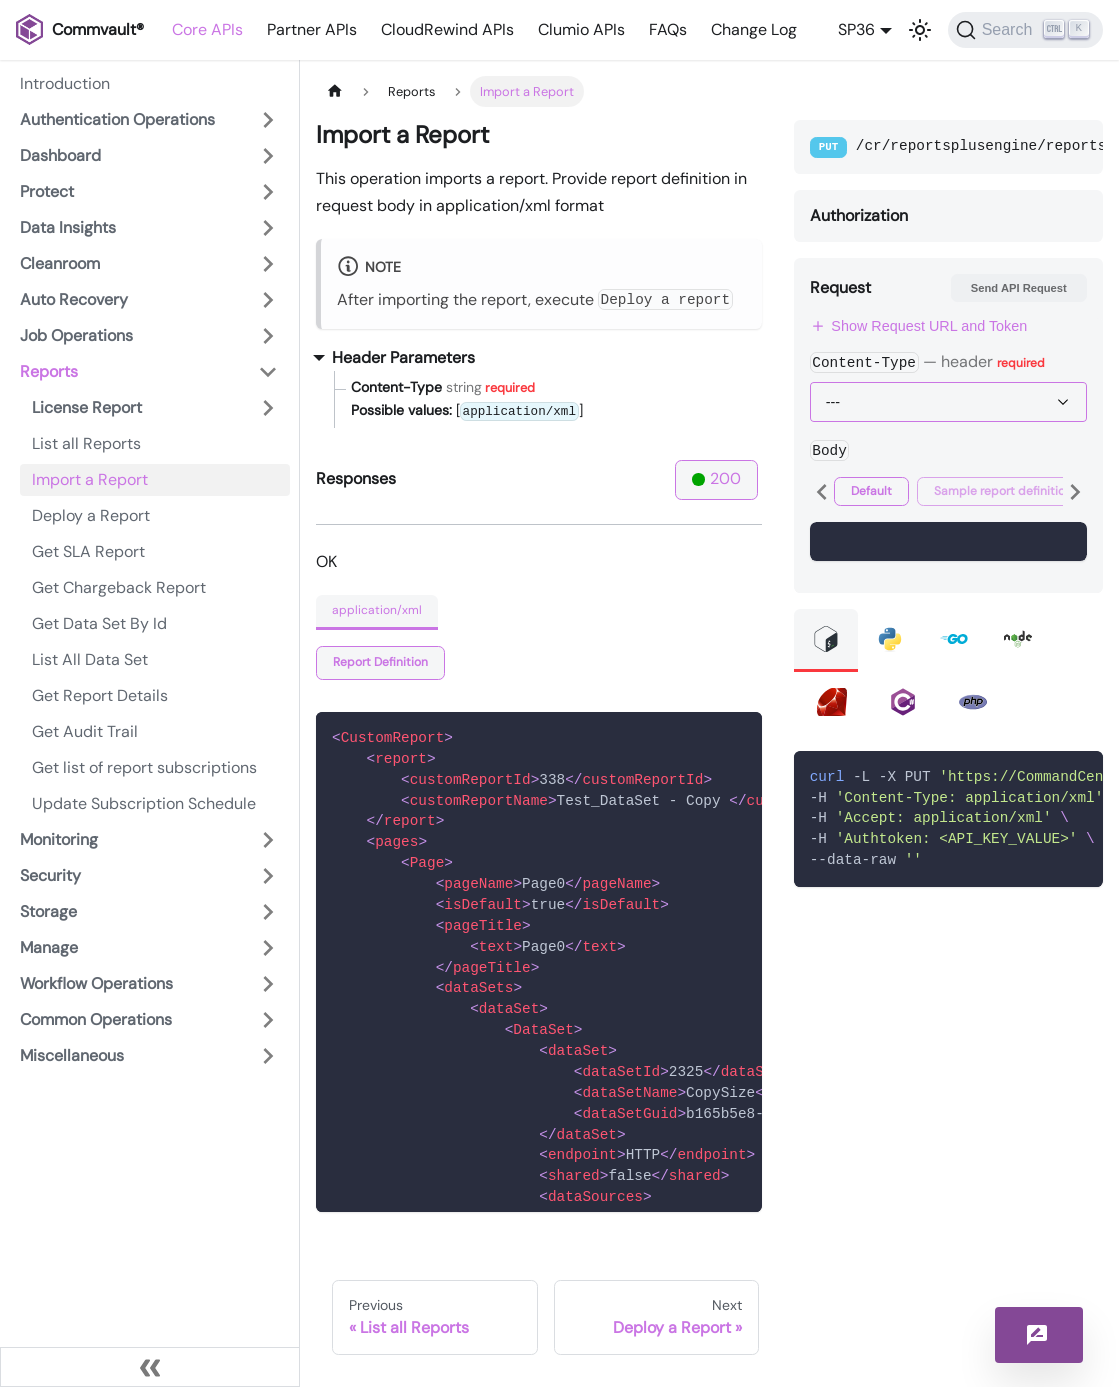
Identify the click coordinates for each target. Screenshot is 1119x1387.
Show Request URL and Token (919, 326)
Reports (49, 371)
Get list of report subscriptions (144, 767)
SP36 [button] (856, 29)
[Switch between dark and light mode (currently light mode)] (920, 30)
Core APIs (207, 29)
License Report (87, 407)
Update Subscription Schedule (144, 803)
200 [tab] (716, 478)
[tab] (380, 663)
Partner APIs (312, 29)
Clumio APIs (581, 29)
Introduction (65, 83)
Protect (47, 191)
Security (50, 875)
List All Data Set (90, 659)
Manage (49, 947)
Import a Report (90, 479)
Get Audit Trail (85, 731)
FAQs (668, 29)
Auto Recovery (74, 299)
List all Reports (86, 443)
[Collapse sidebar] (150, 1367)
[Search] (1025, 30)
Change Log (754, 29)
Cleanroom (60, 263)
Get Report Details (100, 695)
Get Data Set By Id (99, 623)
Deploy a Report (91, 515)
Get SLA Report (88, 551)
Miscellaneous (72, 1055)
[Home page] (335, 91)
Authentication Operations (117, 119)
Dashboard (60, 155)
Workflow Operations (96, 983)
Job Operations (76, 335)
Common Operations (96, 1019)
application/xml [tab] (377, 610)
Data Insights (68, 227)
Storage (48, 911)
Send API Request (1019, 288)
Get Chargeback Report (119, 587)
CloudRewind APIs (447, 29)
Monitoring (59, 839)
